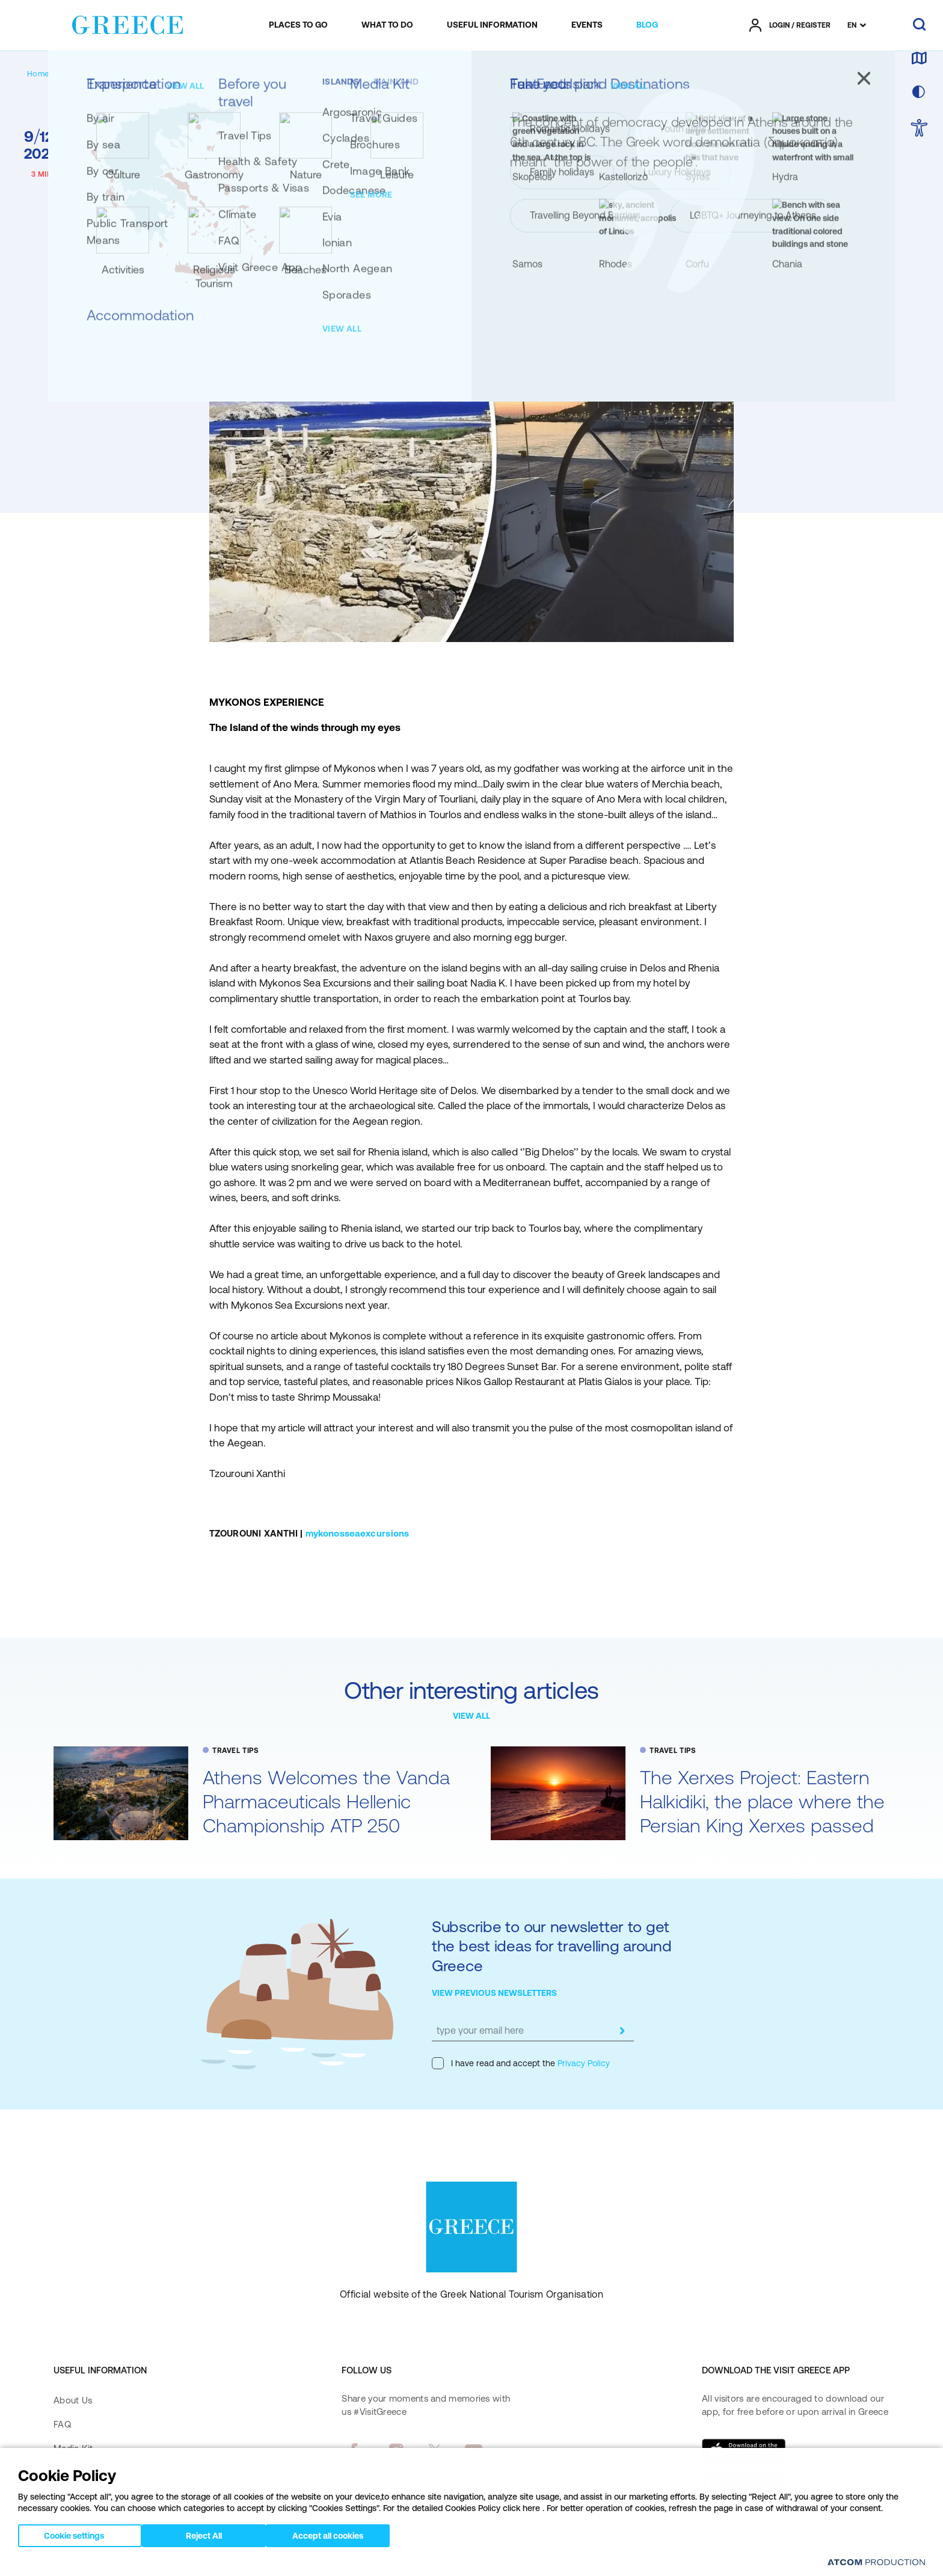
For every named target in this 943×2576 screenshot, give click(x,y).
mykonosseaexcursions (358, 1533)
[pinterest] (353, 2484)
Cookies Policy (329, 2563)
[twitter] (434, 2450)
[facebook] (353, 2450)
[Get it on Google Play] (744, 2485)
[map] (919, 59)
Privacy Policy (582, 2063)
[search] (919, 25)
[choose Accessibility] (919, 129)
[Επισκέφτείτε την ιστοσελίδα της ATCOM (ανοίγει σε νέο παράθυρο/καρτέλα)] (841, 2564)
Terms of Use (272, 2563)
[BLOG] (647, 25)
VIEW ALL (471, 1716)
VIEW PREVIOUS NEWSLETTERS (494, 1993)
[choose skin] (919, 93)
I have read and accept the (521, 2063)
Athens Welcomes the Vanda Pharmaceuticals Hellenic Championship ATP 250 (326, 1801)
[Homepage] (47, 73)
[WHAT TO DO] (387, 25)
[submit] (622, 2031)
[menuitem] (298, 25)
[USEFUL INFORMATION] (492, 25)
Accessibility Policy (93, 2497)
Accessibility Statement (102, 2521)
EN (851, 25)
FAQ (62, 2424)
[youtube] (473, 2450)
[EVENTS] (587, 25)
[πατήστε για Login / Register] (790, 25)
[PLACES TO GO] (298, 25)
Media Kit (73, 2448)
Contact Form (82, 2473)
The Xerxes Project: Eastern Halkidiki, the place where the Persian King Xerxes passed (762, 1801)
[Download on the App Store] (744, 2451)
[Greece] (127, 23)
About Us (73, 2400)
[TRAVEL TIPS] (127, 73)
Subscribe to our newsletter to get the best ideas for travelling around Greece (552, 1946)
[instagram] (396, 2450)
